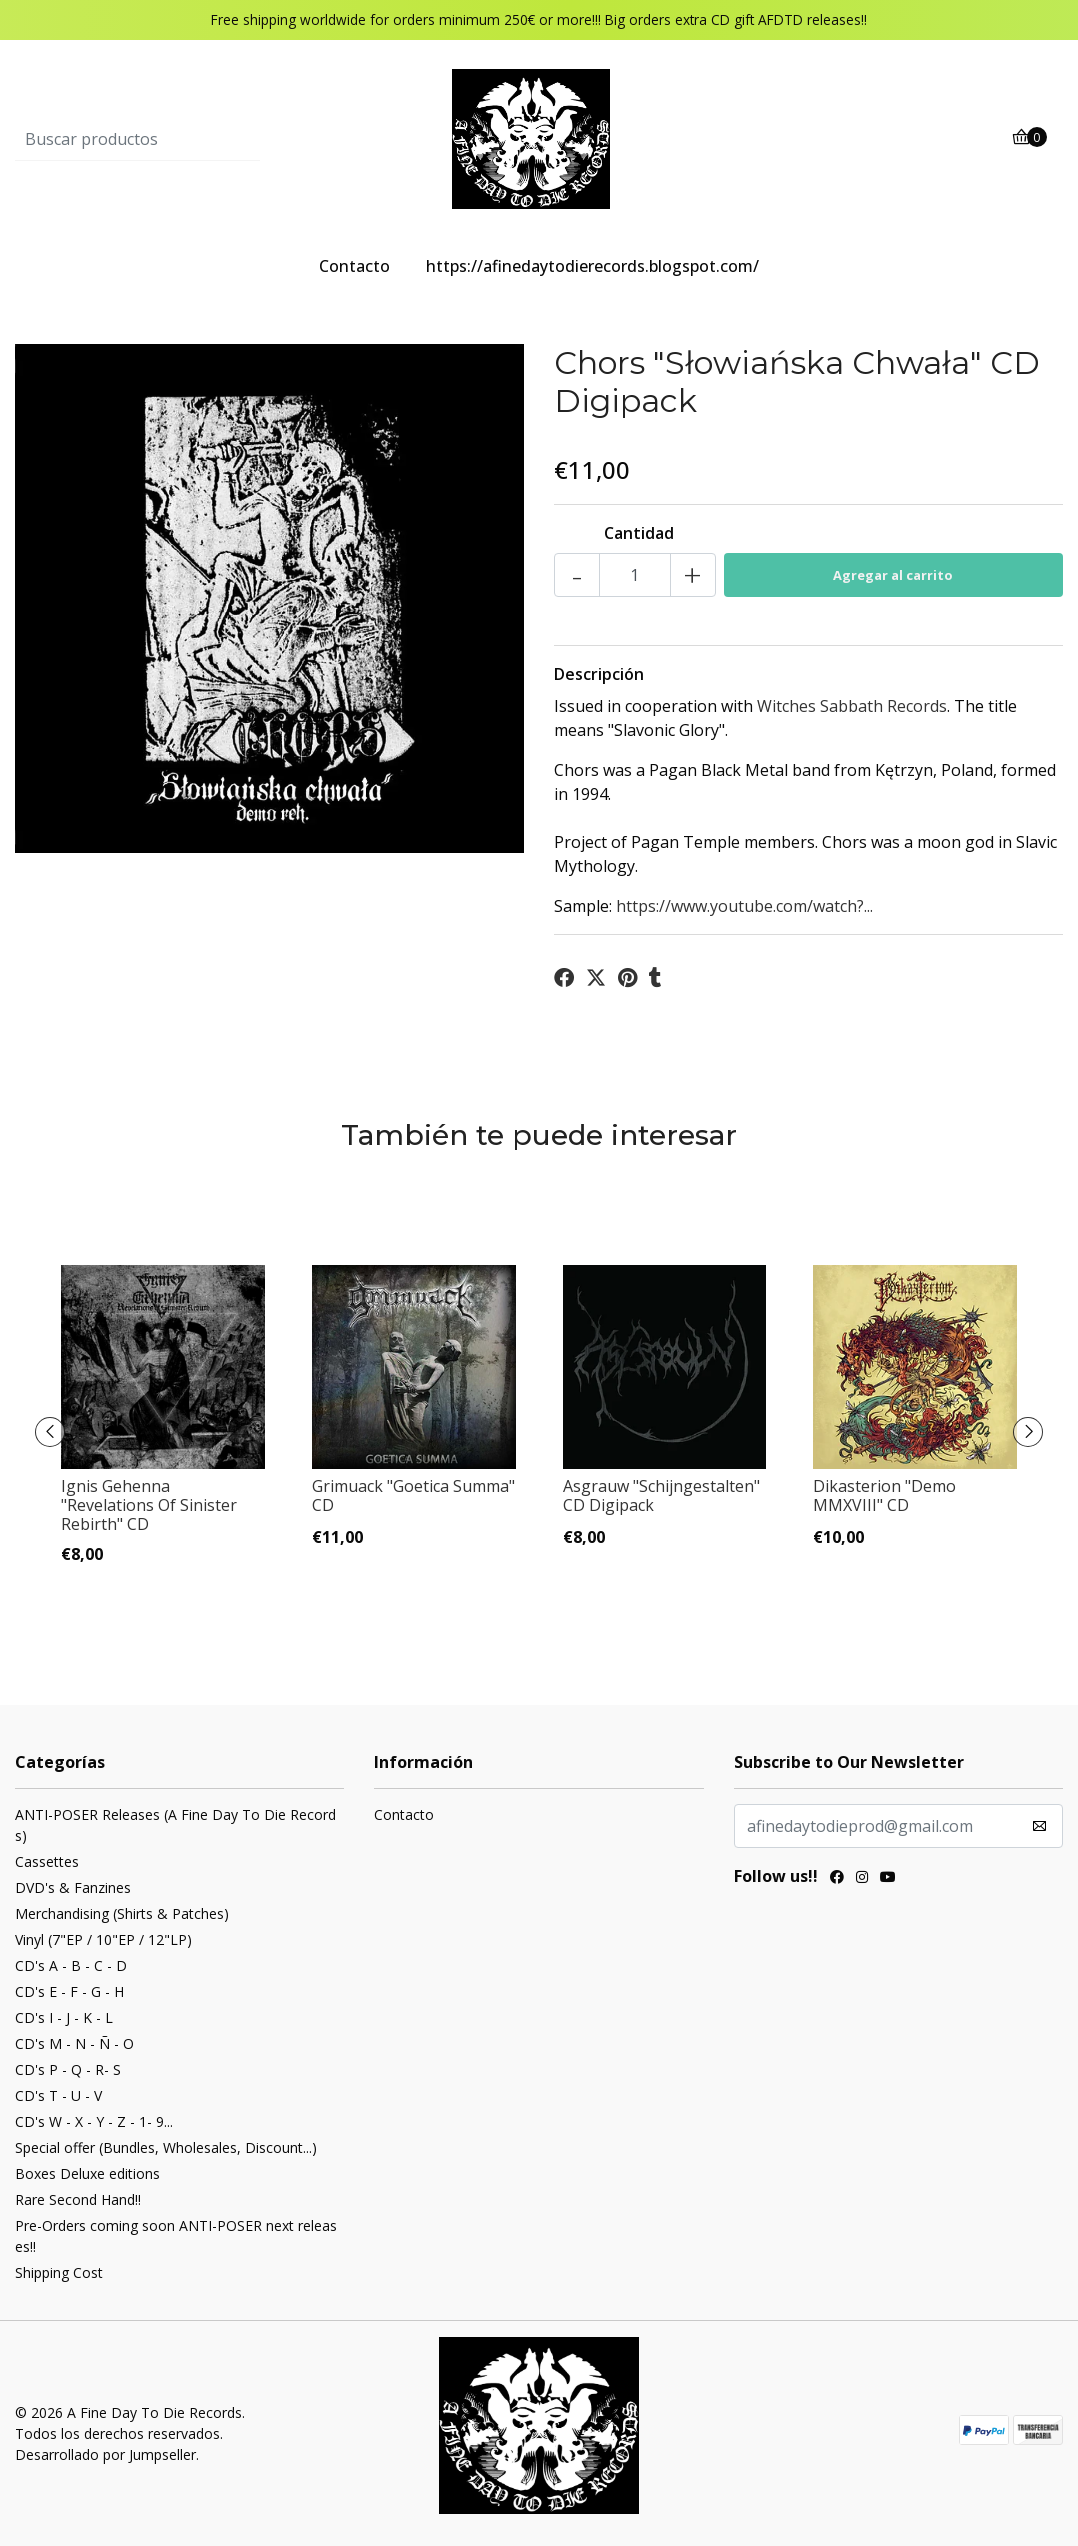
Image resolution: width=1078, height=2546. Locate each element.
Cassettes (47, 1861)
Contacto (354, 266)
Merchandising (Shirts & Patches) (122, 1913)
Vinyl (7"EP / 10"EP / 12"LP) (103, 1939)
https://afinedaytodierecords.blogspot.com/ (592, 266)
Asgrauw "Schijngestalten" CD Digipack (661, 1495)
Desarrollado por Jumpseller (105, 2454)
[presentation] (50, 1432)
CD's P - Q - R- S (68, 2069)
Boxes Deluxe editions (87, 2173)
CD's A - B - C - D (71, 1965)
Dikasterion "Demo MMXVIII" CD (884, 1495)
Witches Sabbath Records (852, 706)
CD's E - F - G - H (69, 1991)
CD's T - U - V (58, 2095)
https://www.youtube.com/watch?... (744, 906)
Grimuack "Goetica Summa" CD (413, 1495)
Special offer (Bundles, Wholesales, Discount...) (166, 2147)
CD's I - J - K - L (64, 2017)
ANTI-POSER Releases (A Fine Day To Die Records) (175, 1825)
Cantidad (639, 533)
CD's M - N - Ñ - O (74, 2043)
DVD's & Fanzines (73, 1887)
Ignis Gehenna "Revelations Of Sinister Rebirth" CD (149, 1505)
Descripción (599, 674)
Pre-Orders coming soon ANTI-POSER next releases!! (176, 2236)
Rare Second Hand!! (78, 2199)
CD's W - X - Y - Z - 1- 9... (94, 2121)
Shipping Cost (59, 2272)
